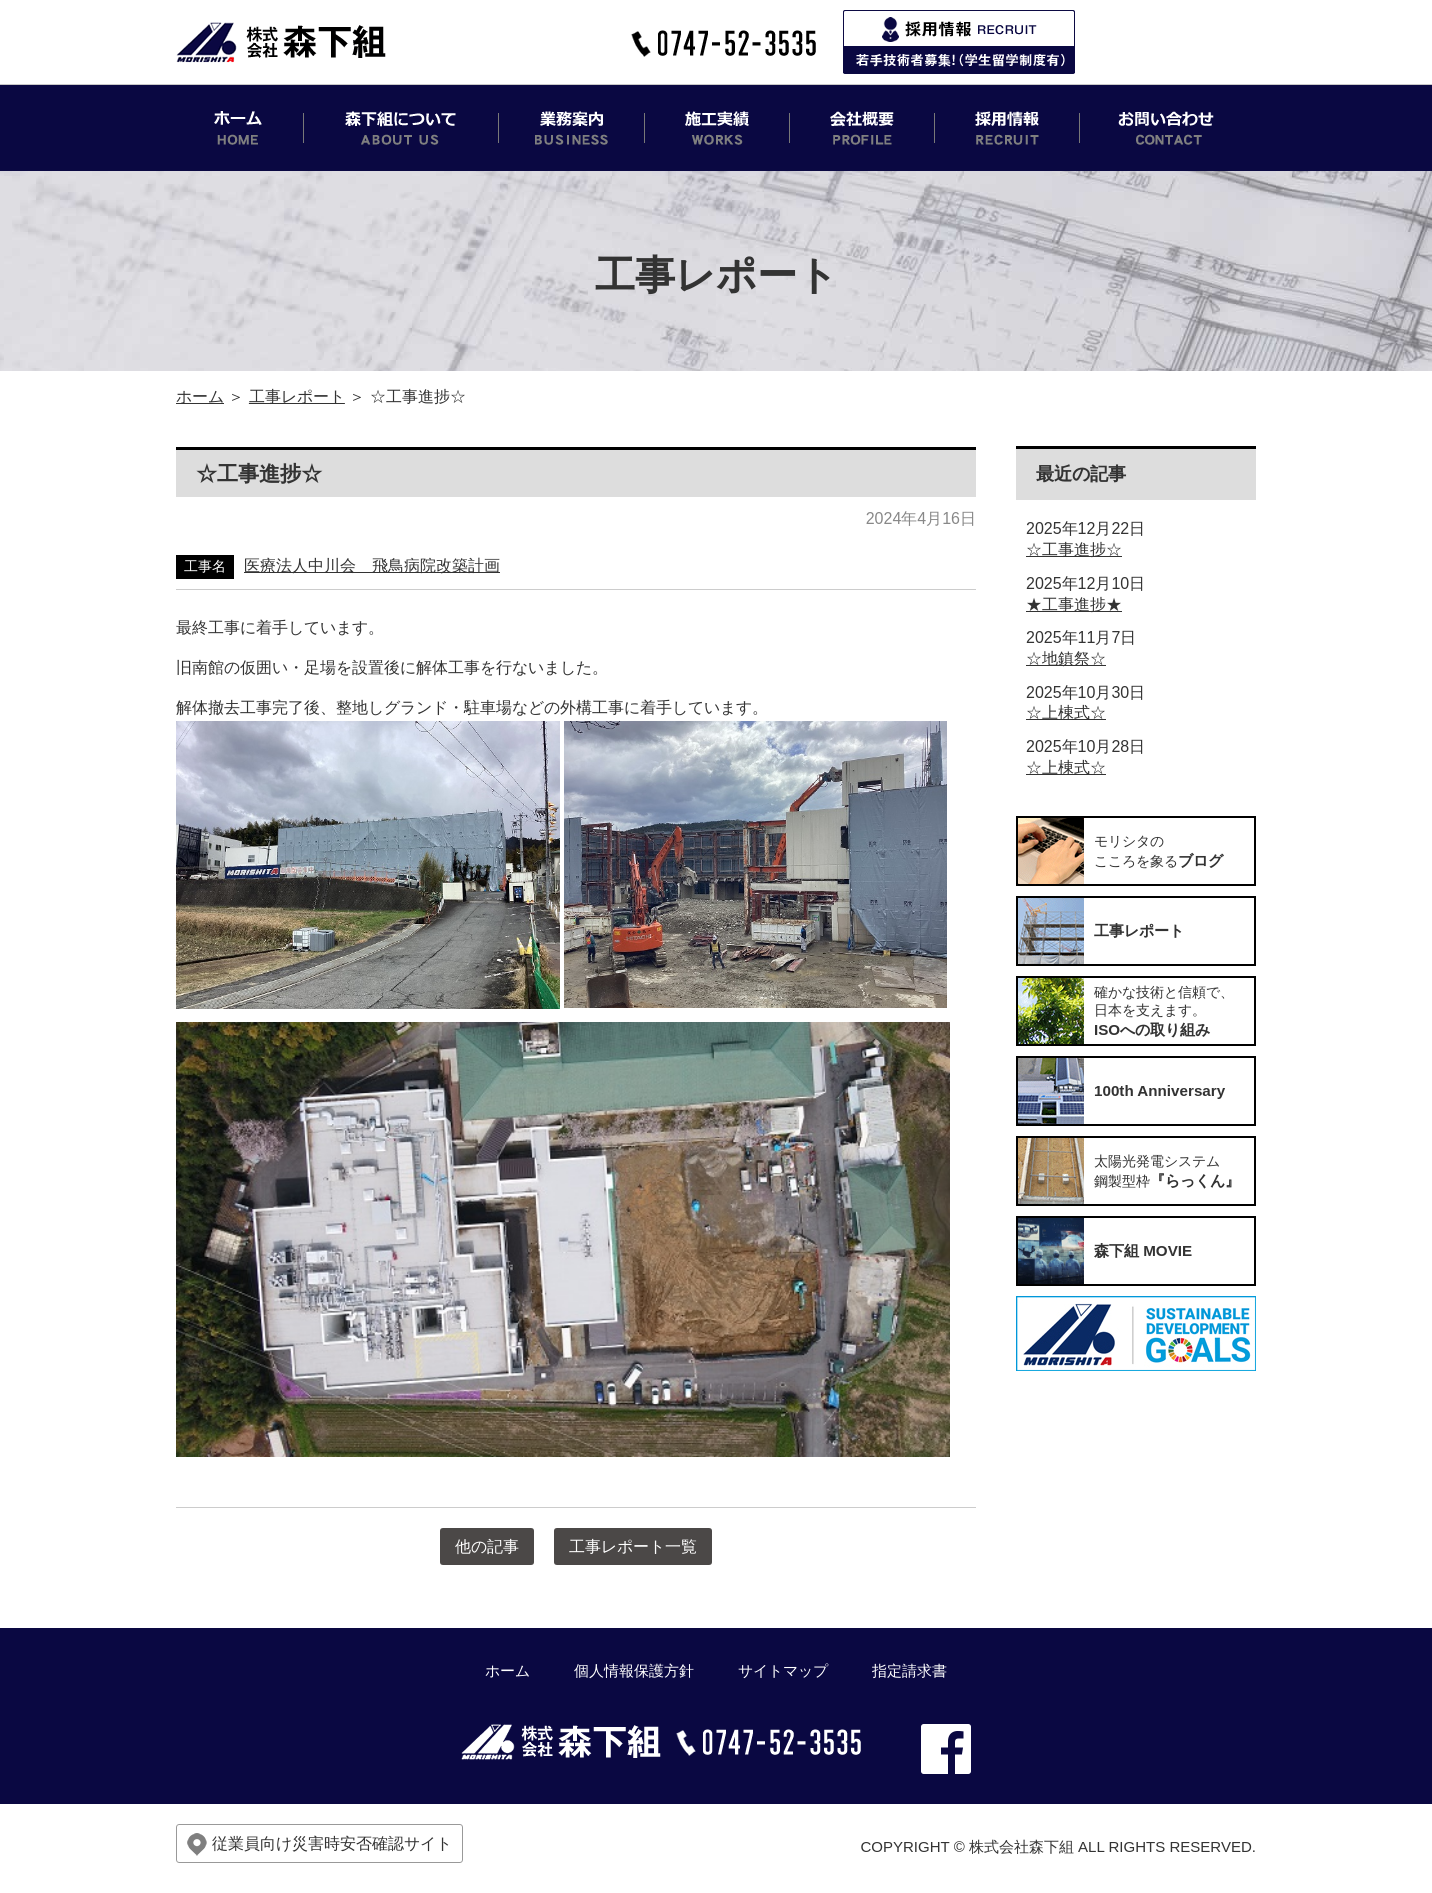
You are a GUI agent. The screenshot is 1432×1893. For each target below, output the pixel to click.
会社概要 (862, 128)
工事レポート (297, 396)
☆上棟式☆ (1066, 712)
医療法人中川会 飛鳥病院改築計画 (372, 565)
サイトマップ (783, 1670)
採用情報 (1007, 128)
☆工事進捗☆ (1074, 549)
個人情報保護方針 (634, 1670)
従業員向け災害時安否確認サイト (319, 1844)
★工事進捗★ (1074, 604)
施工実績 (717, 128)
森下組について (401, 128)
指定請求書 (909, 1670)
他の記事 (487, 1546)
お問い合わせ (1168, 128)
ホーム (240, 128)
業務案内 (572, 128)
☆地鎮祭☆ (1066, 658)
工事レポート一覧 (633, 1546)
